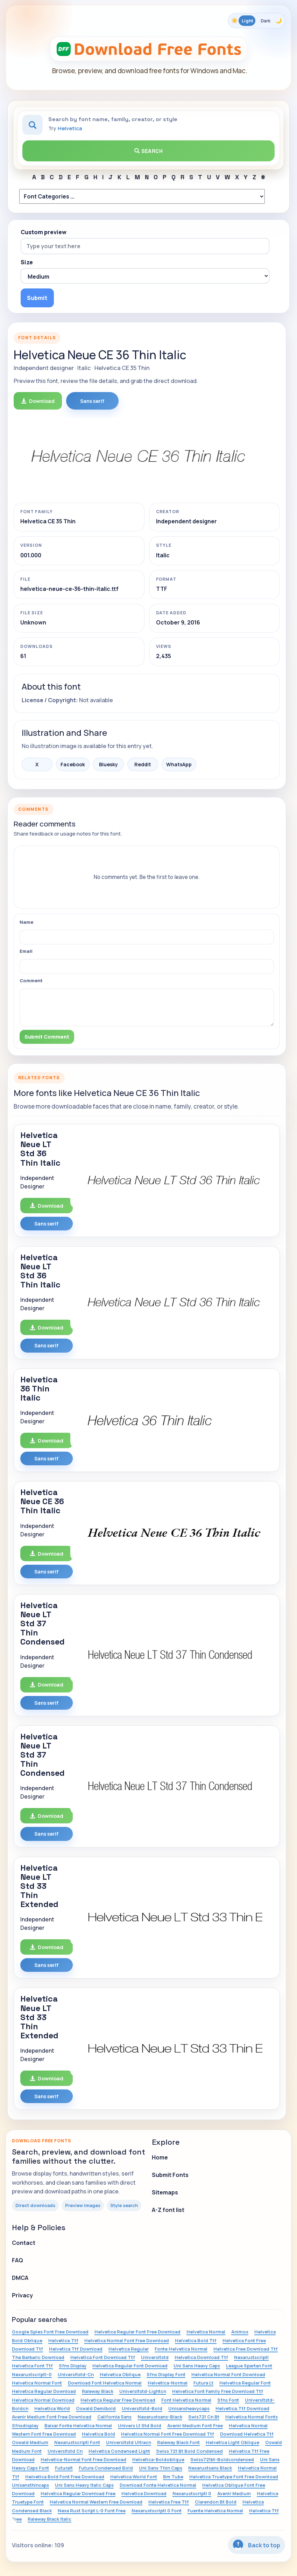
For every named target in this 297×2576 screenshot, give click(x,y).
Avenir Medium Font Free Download (51, 2417)
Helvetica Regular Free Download (117, 2400)
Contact (23, 2243)
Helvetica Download (144, 2493)
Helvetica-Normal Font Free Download (83, 2459)
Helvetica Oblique (120, 2374)
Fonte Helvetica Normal (181, 2349)
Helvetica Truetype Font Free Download (233, 2476)
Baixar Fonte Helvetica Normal (78, 2425)
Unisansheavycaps (189, 2408)
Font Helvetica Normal (186, 2400)
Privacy (22, 2295)
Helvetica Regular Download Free (78, 2493)
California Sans (114, 2417)
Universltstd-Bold (142, 2408)
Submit (37, 298)
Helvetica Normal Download (43, 2400)
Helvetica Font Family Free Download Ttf (217, 2391)
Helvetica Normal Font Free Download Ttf (167, 2434)
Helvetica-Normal (168, 2383)
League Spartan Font (249, 2365)
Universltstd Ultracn (128, 2442)
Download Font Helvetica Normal (105, 2383)
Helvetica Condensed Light (119, 2451)
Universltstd (155, 2357)
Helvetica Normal (205, 2332)
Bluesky (108, 764)
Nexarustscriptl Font (77, 2442)
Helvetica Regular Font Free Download (137, 2332)
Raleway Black (97, 2391)
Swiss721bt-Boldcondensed (222, 2459)
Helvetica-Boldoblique (158, 2459)
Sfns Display (72, 2365)
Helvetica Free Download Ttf (245, 2349)
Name (26, 922)
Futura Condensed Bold (106, 2468)
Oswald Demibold (96, 2408)
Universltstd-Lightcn (142, 2391)
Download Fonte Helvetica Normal (158, 2485)
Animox (239, 2332)
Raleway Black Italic (49, 2519)
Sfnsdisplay (25, 2425)
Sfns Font (228, 2400)
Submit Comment (46, 1036)
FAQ (17, 2260)
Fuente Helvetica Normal (215, 2510)
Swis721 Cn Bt (203, 2417)
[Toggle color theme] (256, 20)
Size (27, 262)
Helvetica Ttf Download (75, 2349)
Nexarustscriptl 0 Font (157, 2510)
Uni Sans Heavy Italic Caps (84, 2485)
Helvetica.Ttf (63, 2340)
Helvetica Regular (128, 2349)
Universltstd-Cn (76, 2374)
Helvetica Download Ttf (201, 2357)
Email (26, 951)
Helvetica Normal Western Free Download (96, 2502)
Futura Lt (203, 2383)
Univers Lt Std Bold (139, 2425)
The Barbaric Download (38, 2357)
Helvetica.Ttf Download (242, 2408)
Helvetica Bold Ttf (196, 2340)
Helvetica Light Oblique (232, 2442)
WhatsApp (179, 764)
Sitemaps (165, 2192)
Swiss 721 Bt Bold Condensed (189, 2451)
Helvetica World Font (133, 2476)
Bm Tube (173, 2476)
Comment (31, 980)
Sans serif (92, 401)
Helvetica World (52, 2408)
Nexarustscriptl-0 (32, 2374)
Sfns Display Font (166, 2374)
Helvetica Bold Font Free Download (64, 2476)
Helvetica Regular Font (245, 2383)
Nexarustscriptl (251, 2357)
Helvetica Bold (98, 2434)
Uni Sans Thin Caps (160, 2468)
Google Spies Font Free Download (50, 2332)
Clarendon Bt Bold (215, 2502)
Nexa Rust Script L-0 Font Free (92, 2510)
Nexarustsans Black (210, 2468)
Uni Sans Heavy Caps (197, 2365)
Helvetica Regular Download (44, 2391)
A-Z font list (168, 2210)
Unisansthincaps (30, 2485)
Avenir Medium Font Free (195, 2425)
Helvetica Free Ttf (168, 2502)
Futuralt (64, 2468)
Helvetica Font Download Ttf (102, 2357)
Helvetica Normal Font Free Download (126, 2340)
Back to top (256, 2545)
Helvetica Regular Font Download (130, 2365)
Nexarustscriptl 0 (191, 2493)
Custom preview (43, 232)
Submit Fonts (170, 2175)
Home (160, 2157)
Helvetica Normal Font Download (228, 2374)
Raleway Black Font (178, 2442)
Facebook (73, 764)
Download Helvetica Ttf (247, 2434)
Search (148, 151)
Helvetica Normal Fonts (251, 2417)
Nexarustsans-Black (159, 2417)
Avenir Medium (234, 2493)
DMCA (20, 2278)
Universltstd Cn (65, 2451)
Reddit (142, 764)
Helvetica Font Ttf (32, 2365)
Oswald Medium (30, 2442)
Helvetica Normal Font (37, 2383)
